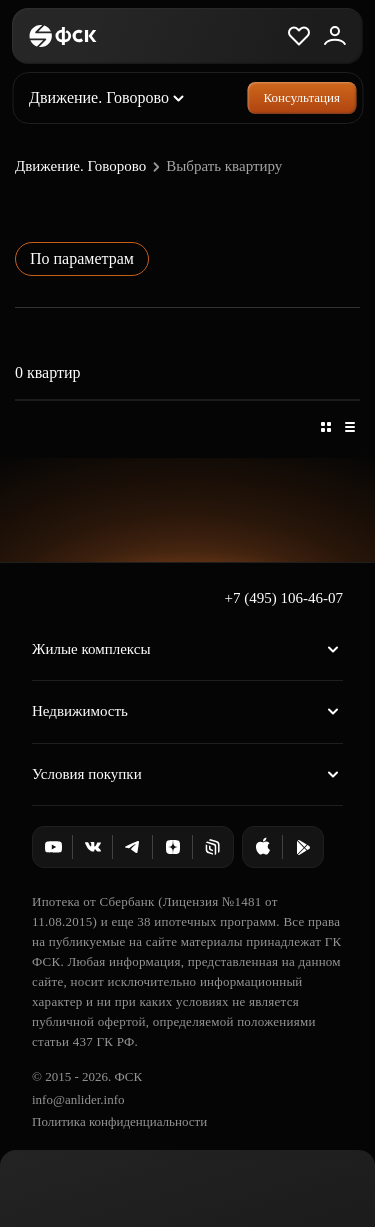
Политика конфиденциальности (119, 1121)
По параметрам (82, 258)
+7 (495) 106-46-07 (284, 598)
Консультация (302, 97)
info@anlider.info (78, 1099)
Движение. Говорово (90, 167)
